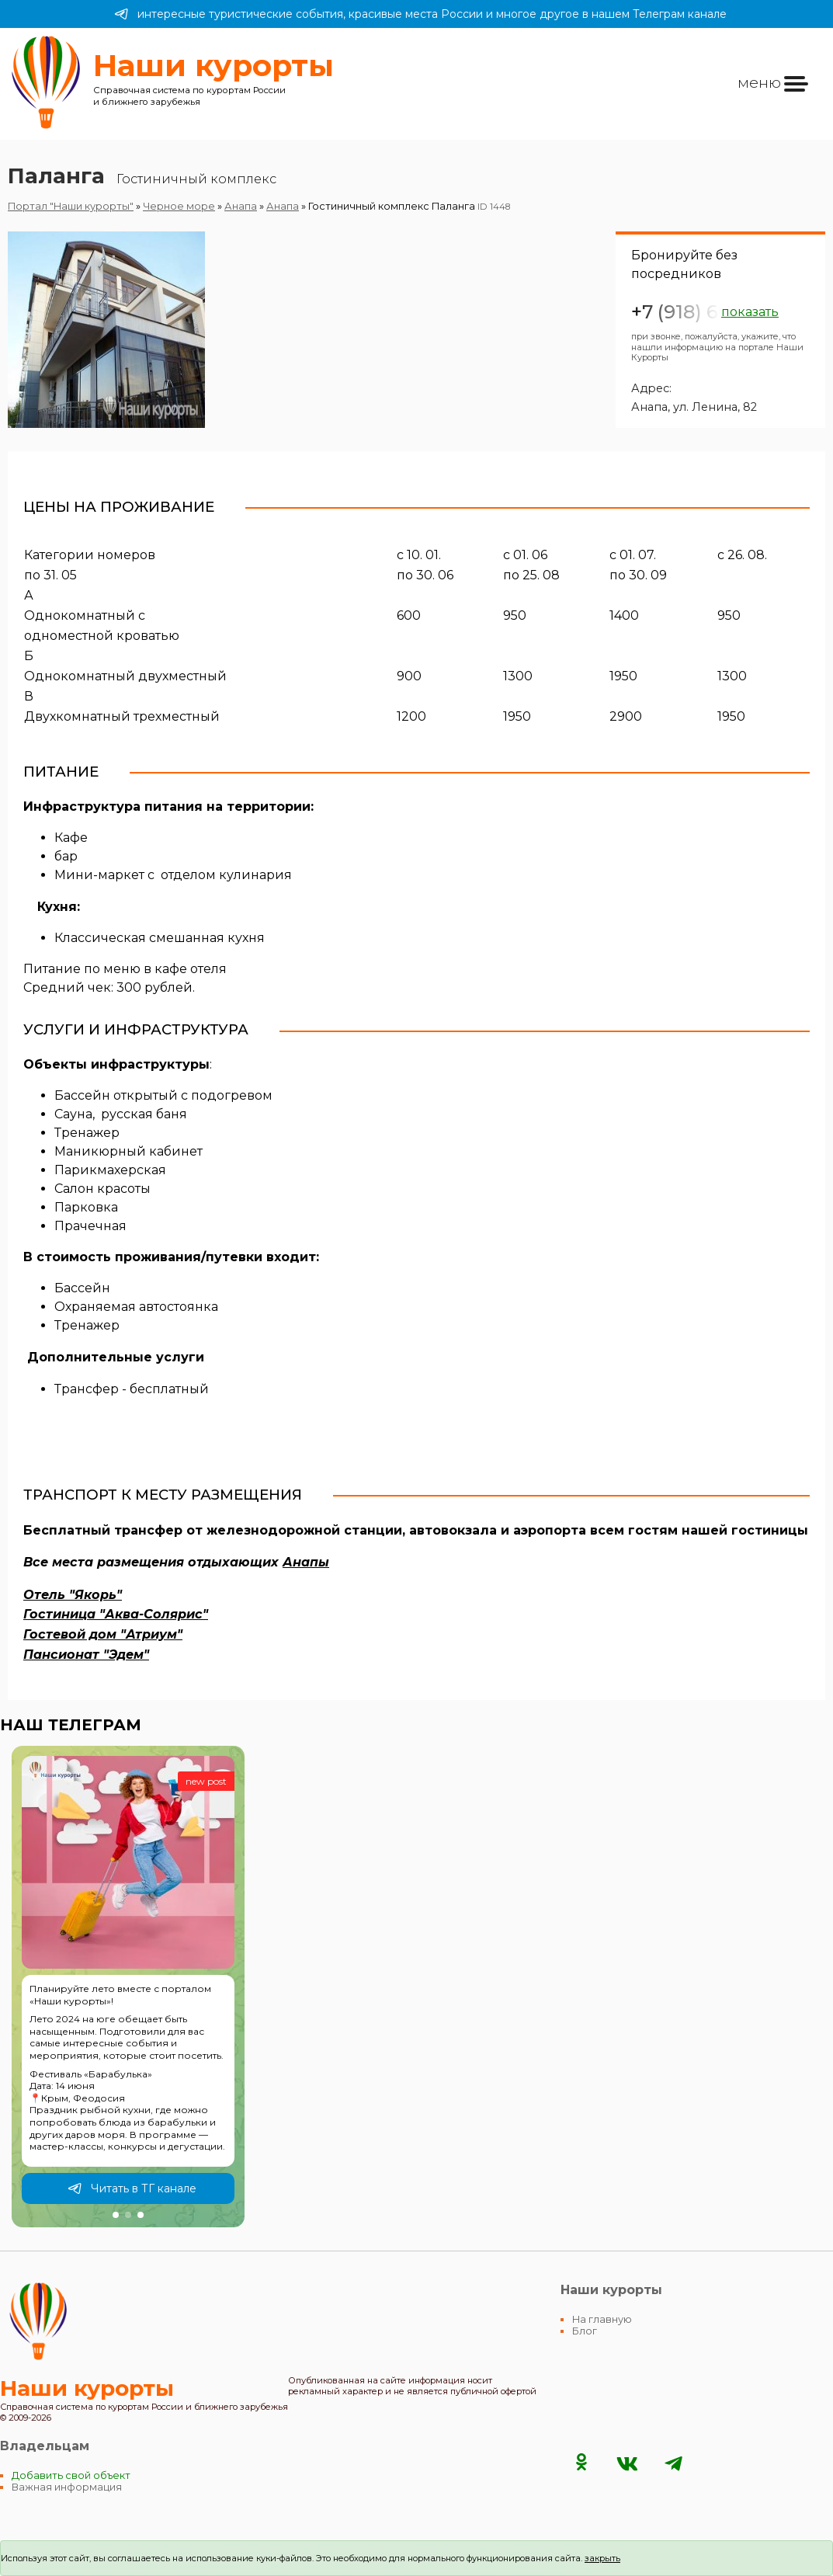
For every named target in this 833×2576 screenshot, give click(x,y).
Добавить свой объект (71, 2475)
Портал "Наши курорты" (71, 206)
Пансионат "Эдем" (86, 1654)
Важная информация (67, 2487)
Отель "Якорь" (72, 1594)
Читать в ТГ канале (132, 2188)
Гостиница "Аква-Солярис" (115, 1614)
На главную (602, 2319)
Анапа (240, 206)
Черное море (179, 206)
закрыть (602, 2558)
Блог (584, 2331)
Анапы (306, 1562)
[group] (128, 1986)
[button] (116, 2215)
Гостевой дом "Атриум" (102, 1634)
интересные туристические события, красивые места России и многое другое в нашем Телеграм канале (420, 14)
